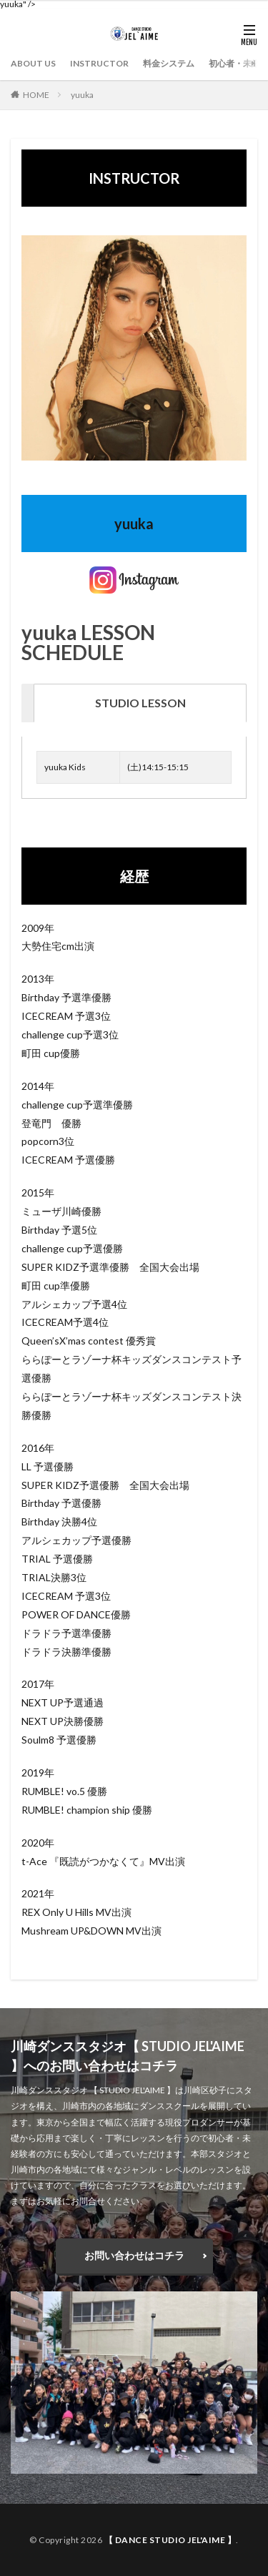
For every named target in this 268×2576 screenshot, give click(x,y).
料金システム (168, 63)
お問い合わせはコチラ (134, 2255)
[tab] (140, 703)
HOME (36, 94)
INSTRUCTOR (99, 63)
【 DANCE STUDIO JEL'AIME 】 (170, 2540)
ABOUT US (33, 63)
